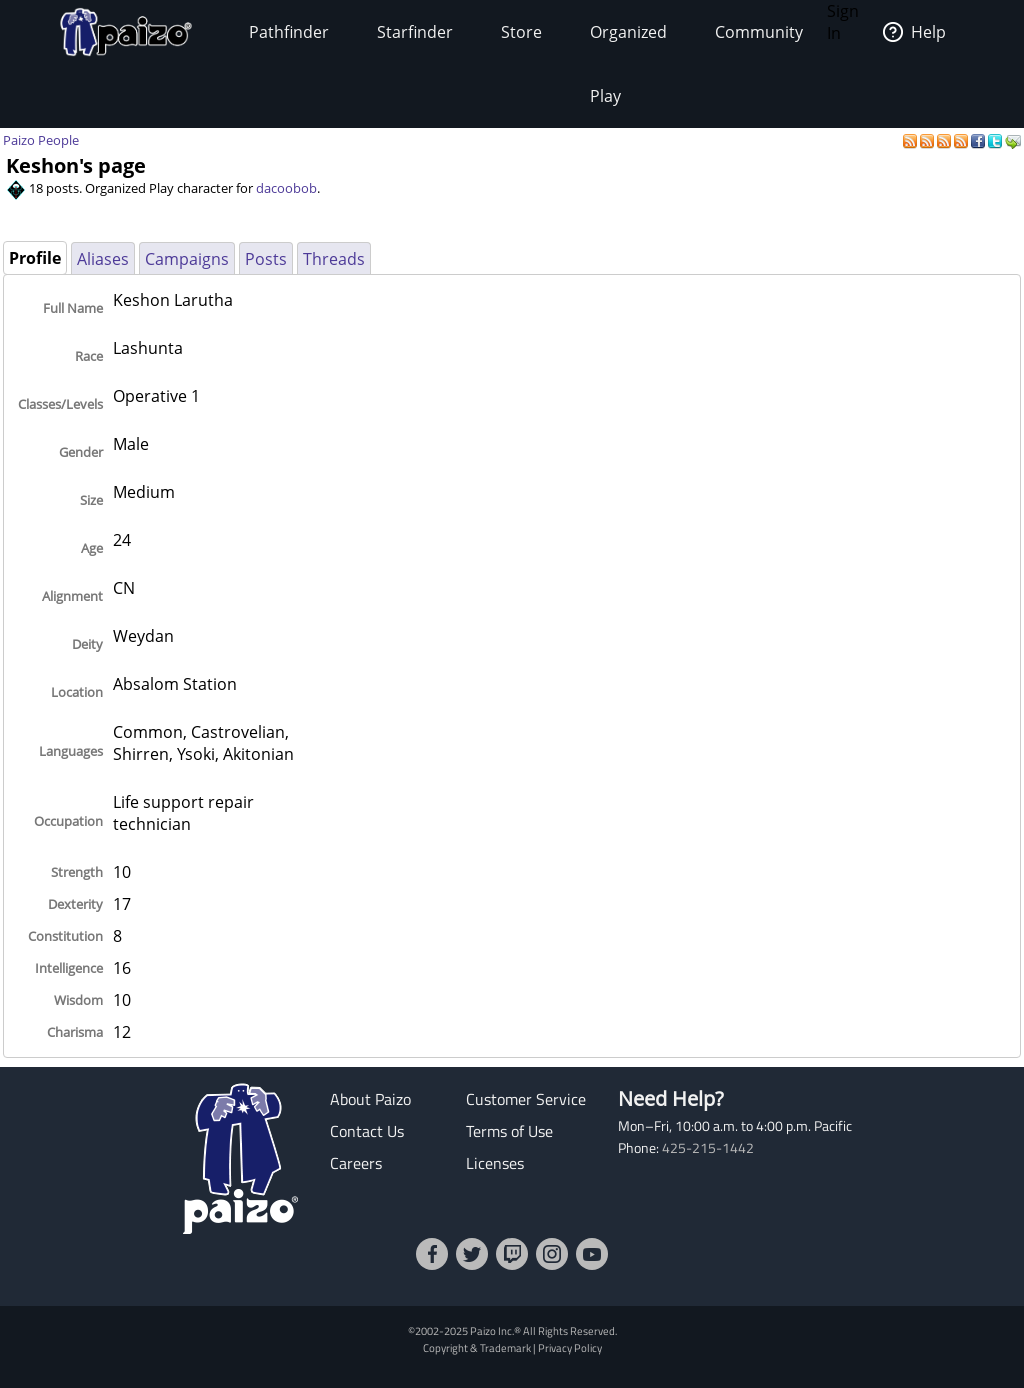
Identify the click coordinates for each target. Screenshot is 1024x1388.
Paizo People (41, 140)
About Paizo (370, 1099)
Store (521, 32)
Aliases (103, 259)
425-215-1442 (708, 1148)
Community (759, 32)
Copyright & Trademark (477, 1347)
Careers (356, 1163)
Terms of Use (509, 1131)
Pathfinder (289, 32)
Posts (266, 259)
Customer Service (526, 1099)
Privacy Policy (570, 1347)
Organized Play (628, 64)
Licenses (495, 1163)
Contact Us (367, 1131)
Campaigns (187, 259)
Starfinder (415, 32)
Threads (334, 259)
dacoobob (286, 188)
